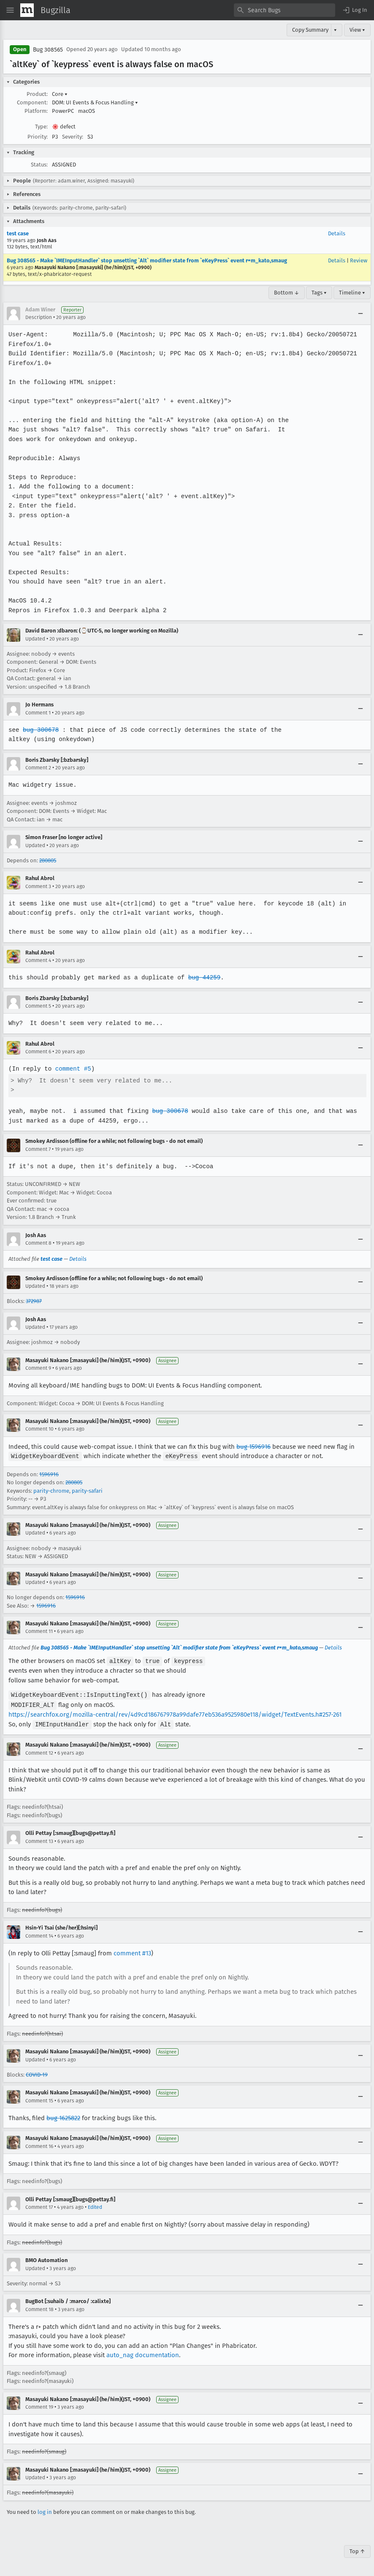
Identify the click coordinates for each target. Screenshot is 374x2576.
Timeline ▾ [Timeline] (352, 292)
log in (45, 2510)
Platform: (36, 111)
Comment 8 (38, 1243)
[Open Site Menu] (10, 10)
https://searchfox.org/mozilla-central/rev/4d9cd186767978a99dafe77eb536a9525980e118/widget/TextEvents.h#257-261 (174, 1713)
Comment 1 (38, 713)
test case (18, 233)
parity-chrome (51, 1490)
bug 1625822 (63, 2116)
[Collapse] (360, 313)
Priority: (37, 137)
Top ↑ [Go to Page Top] (357, 2549)
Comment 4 (38, 960)
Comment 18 (39, 2307)
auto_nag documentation (142, 2353)
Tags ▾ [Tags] (319, 292)
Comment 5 (38, 1006)
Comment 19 (39, 2405)
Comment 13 (39, 1839)
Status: (39, 164)
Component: (32, 102)
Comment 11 (39, 1631)
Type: (41, 126)
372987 (34, 1301)
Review (358, 260)
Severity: (72, 137)
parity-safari (87, 1490)
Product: (37, 94)
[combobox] (284, 10)
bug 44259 (202, 977)
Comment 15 (39, 2099)
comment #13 (132, 1951)
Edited (95, 2205)
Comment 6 (38, 1052)
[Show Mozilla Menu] (27, 10)
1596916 (49, 1474)
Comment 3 (38, 886)
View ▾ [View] (357, 30)
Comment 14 (39, 1934)
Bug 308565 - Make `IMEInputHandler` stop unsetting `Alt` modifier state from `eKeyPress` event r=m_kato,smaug (147, 260)
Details (336, 233)
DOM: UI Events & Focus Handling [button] (95, 102)
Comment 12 (39, 1751)
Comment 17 (39, 2205)
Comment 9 (38, 1368)
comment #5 (72, 1069)
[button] (355, 10)
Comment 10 (39, 1429)
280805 (47, 860)
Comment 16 (39, 2144)
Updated (35, 639)
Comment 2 (38, 768)
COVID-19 (37, 2072)
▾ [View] (335, 30)
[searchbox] (284, 10)
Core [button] (60, 94)
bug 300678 (40, 730)
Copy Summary (310, 30)
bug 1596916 (253, 1446)
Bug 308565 (48, 49)
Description (38, 317)
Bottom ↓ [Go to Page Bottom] (286, 292)
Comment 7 (38, 1149)
